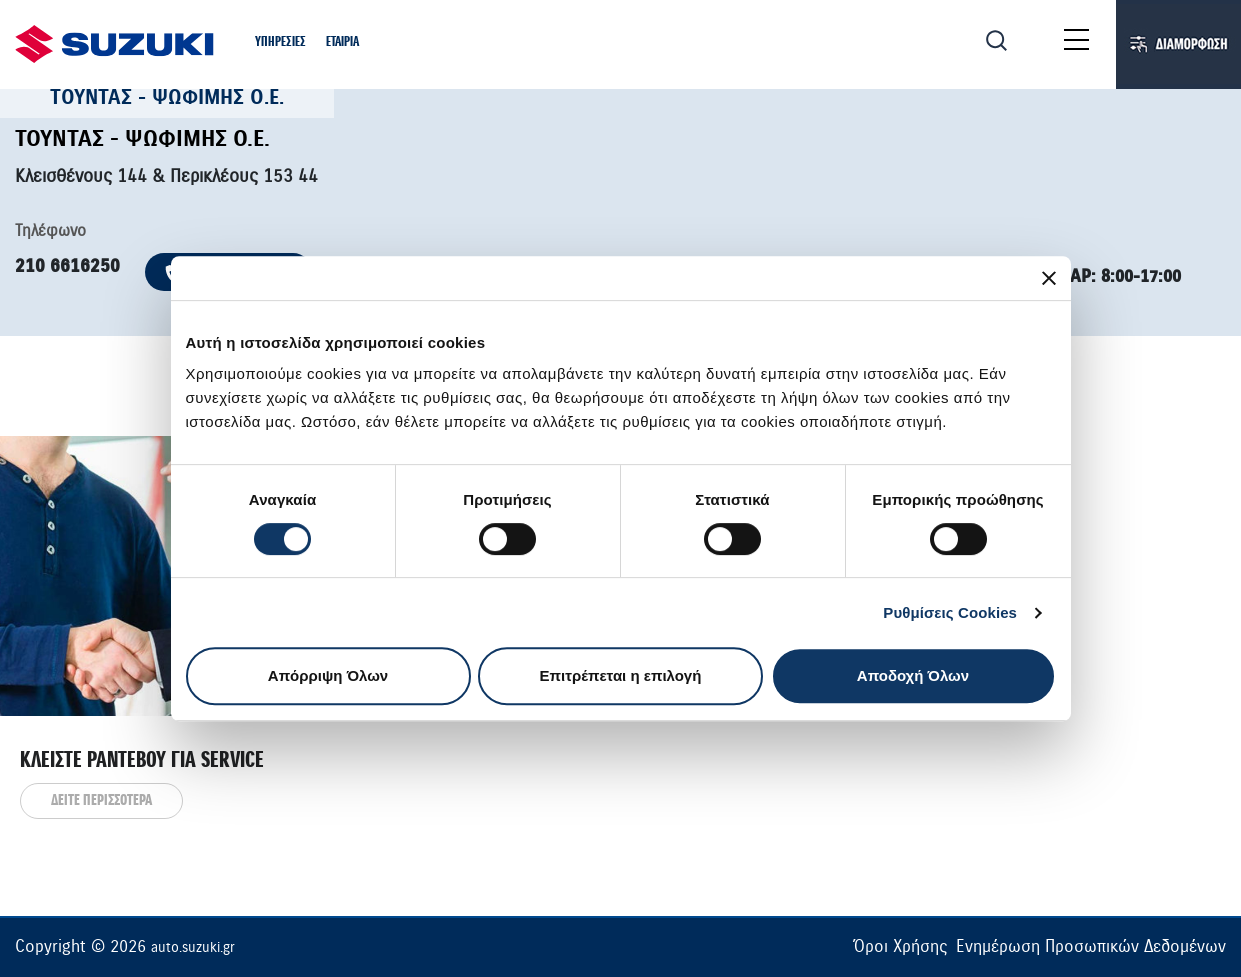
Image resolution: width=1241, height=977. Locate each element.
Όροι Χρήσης (900, 946)
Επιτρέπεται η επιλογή (621, 675)
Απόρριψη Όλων (328, 675)
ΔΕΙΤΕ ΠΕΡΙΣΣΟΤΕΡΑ (101, 801)
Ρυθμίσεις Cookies (950, 612)
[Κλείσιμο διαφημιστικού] (1049, 278)
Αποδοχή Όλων (913, 675)
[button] (280, 43)
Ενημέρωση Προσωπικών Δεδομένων (1091, 946)
